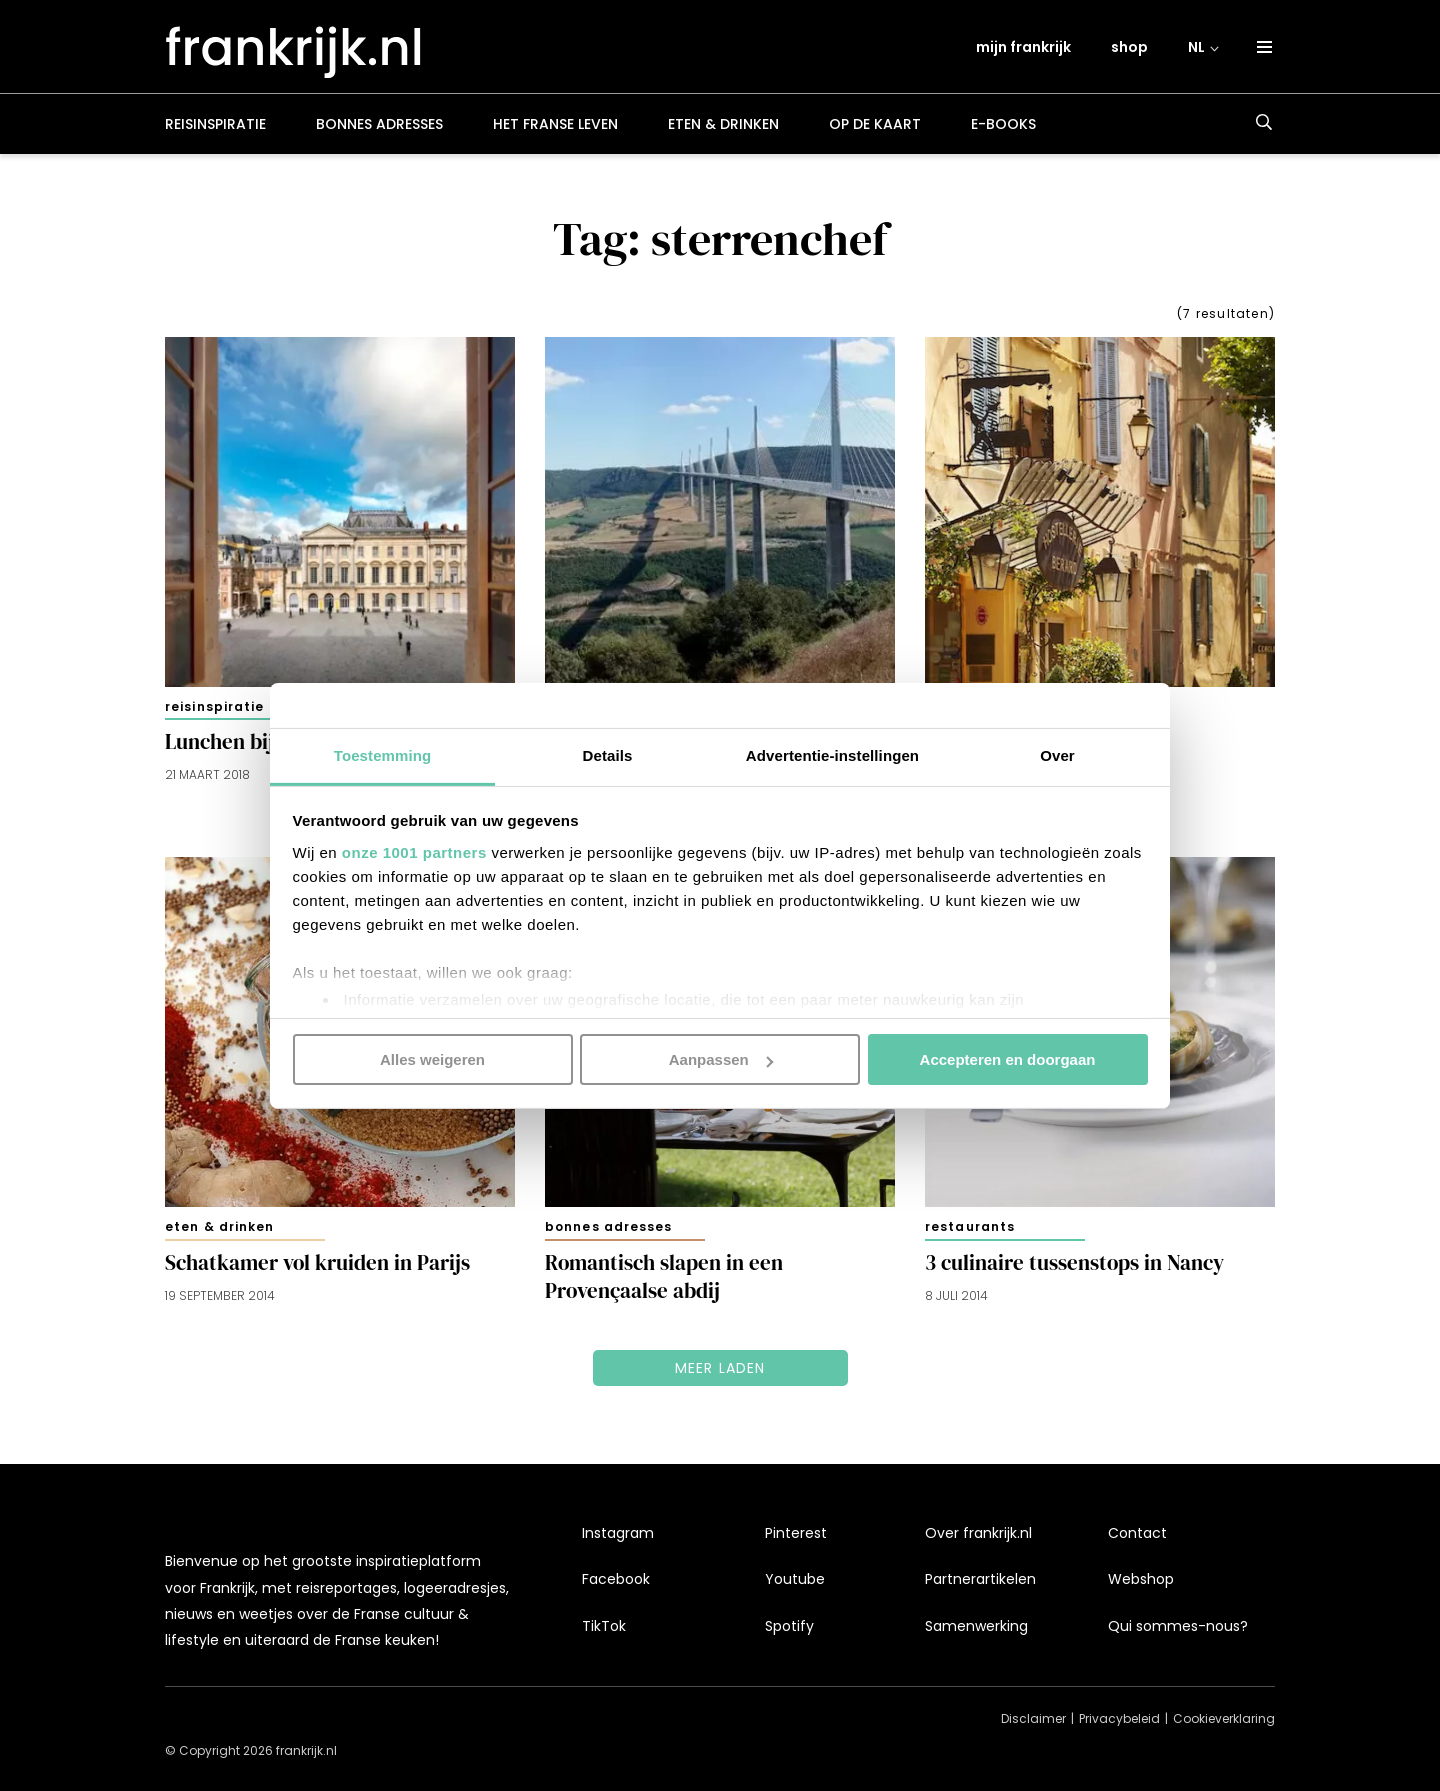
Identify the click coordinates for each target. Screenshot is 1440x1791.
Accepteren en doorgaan (1008, 1059)
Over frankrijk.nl (978, 1533)
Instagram (618, 1533)
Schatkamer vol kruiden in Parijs (317, 1263)
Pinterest (796, 1533)
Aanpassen (721, 1059)
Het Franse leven (555, 124)
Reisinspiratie (215, 124)
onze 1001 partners (414, 851)
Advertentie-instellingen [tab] (832, 754)
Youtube (795, 1579)
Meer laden (720, 1368)
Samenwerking (976, 1626)
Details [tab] (608, 754)
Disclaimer (1033, 1718)
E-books (1003, 124)
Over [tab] (1057, 754)
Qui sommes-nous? (1178, 1626)
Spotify (789, 1626)
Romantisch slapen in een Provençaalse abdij (664, 1277)
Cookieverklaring (1224, 1718)
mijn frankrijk (1023, 47)
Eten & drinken (723, 124)
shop (1129, 47)
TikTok (604, 1626)
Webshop (1141, 1579)
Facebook (616, 1579)
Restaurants (970, 1226)
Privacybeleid (1119, 1718)
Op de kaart (875, 124)
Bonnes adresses (379, 124)
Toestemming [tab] (383, 754)
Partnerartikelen (980, 1579)
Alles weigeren (432, 1059)
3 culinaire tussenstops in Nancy (1074, 1263)
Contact (1137, 1533)
